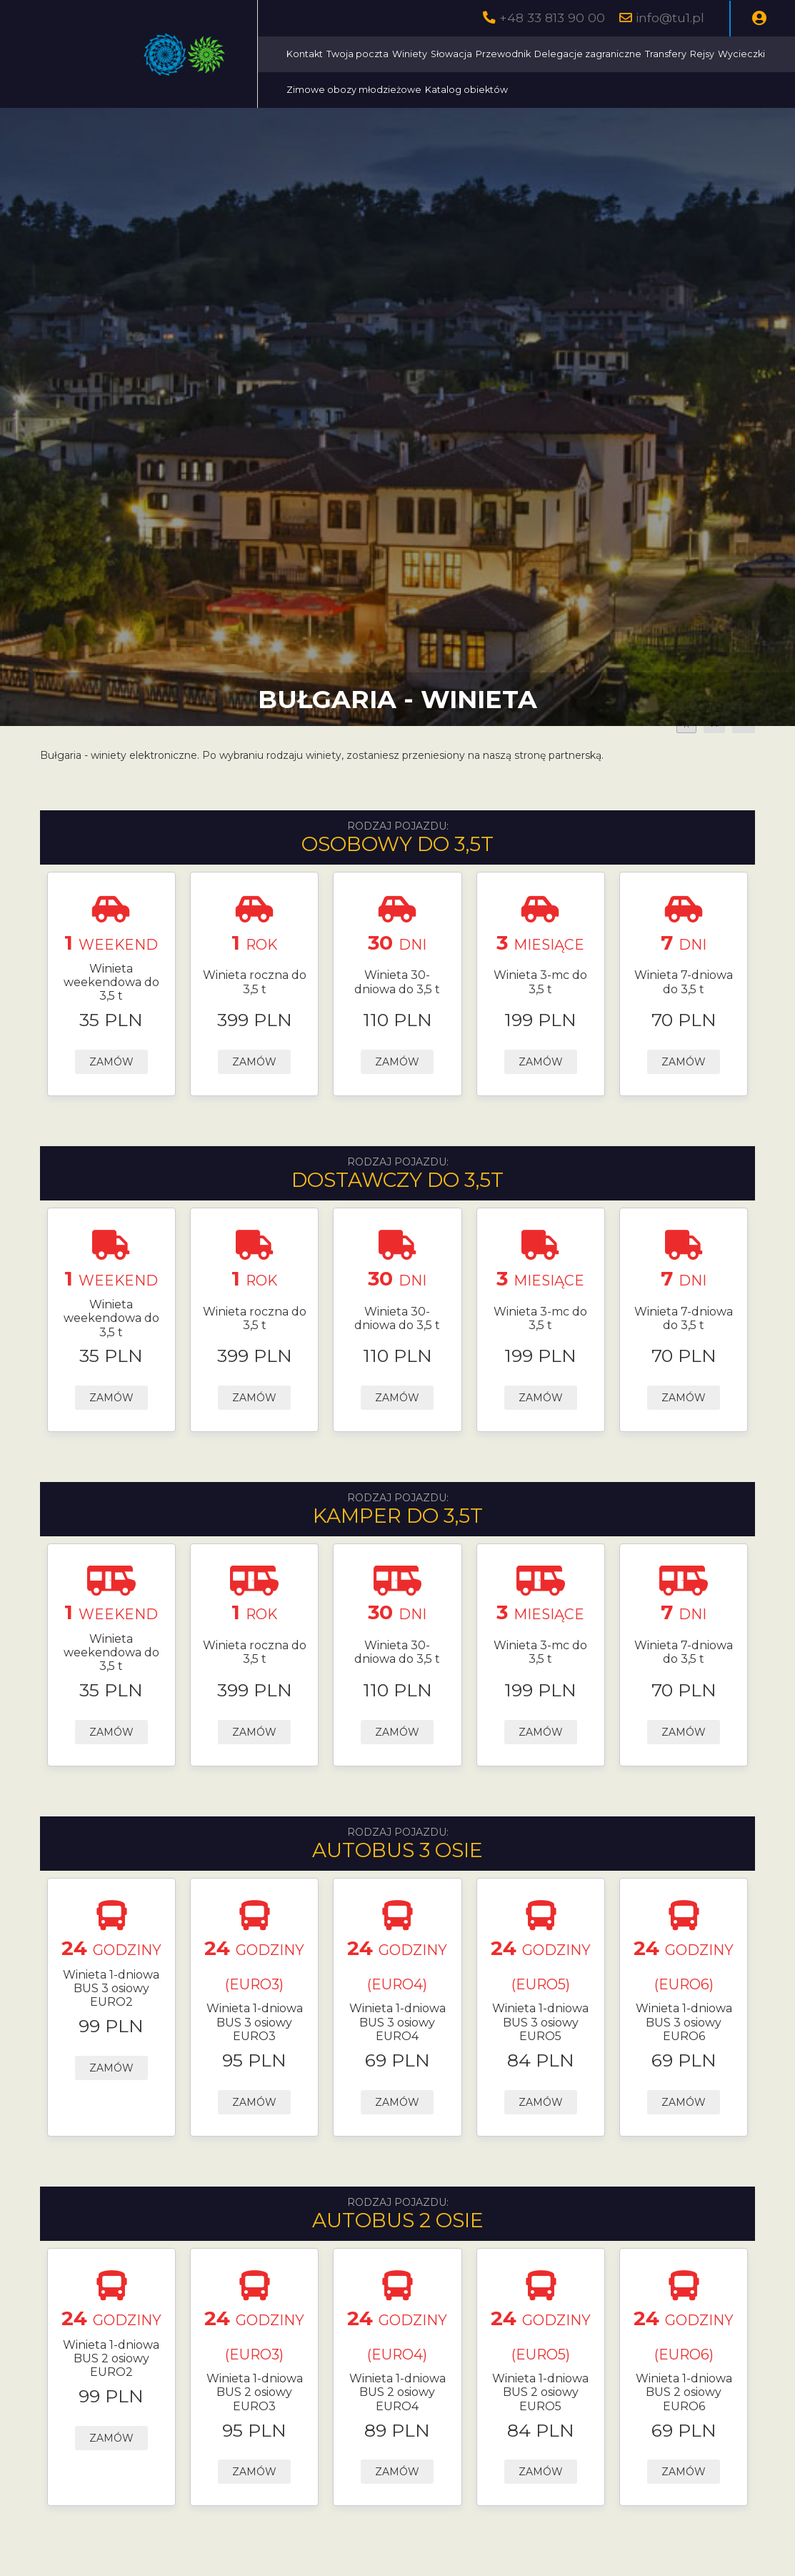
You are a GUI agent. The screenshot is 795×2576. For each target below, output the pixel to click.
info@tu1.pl (670, 17)
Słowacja (451, 54)
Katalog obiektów (466, 89)
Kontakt (304, 54)
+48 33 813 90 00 (552, 17)
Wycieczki (741, 54)
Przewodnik (503, 54)
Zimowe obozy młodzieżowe (353, 89)
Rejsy (702, 54)
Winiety (409, 54)
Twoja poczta (357, 54)
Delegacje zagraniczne (587, 54)
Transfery (665, 54)
